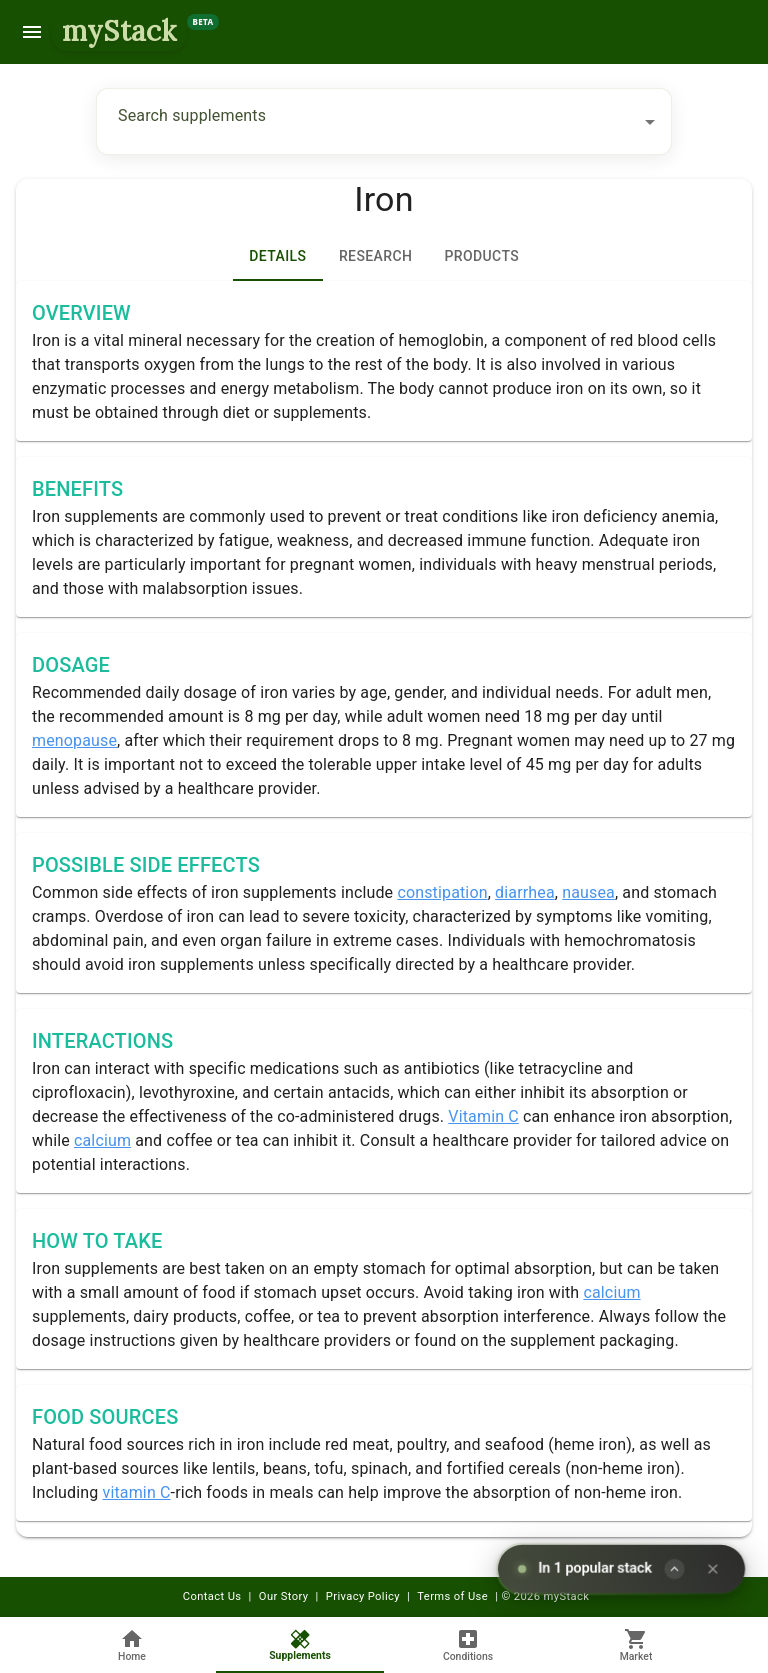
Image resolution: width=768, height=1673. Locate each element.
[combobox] (369, 121)
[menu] (32, 32)
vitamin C (136, 1492)
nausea (588, 892)
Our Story (284, 1596)
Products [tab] (481, 257)
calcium (102, 1140)
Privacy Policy (363, 1596)
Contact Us (212, 1596)
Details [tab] (278, 257)
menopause (74, 740)
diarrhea (525, 892)
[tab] (375, 257)
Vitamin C (483, 1116)
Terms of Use (452, 1596)
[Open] (650, 122)
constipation (442, 892)
